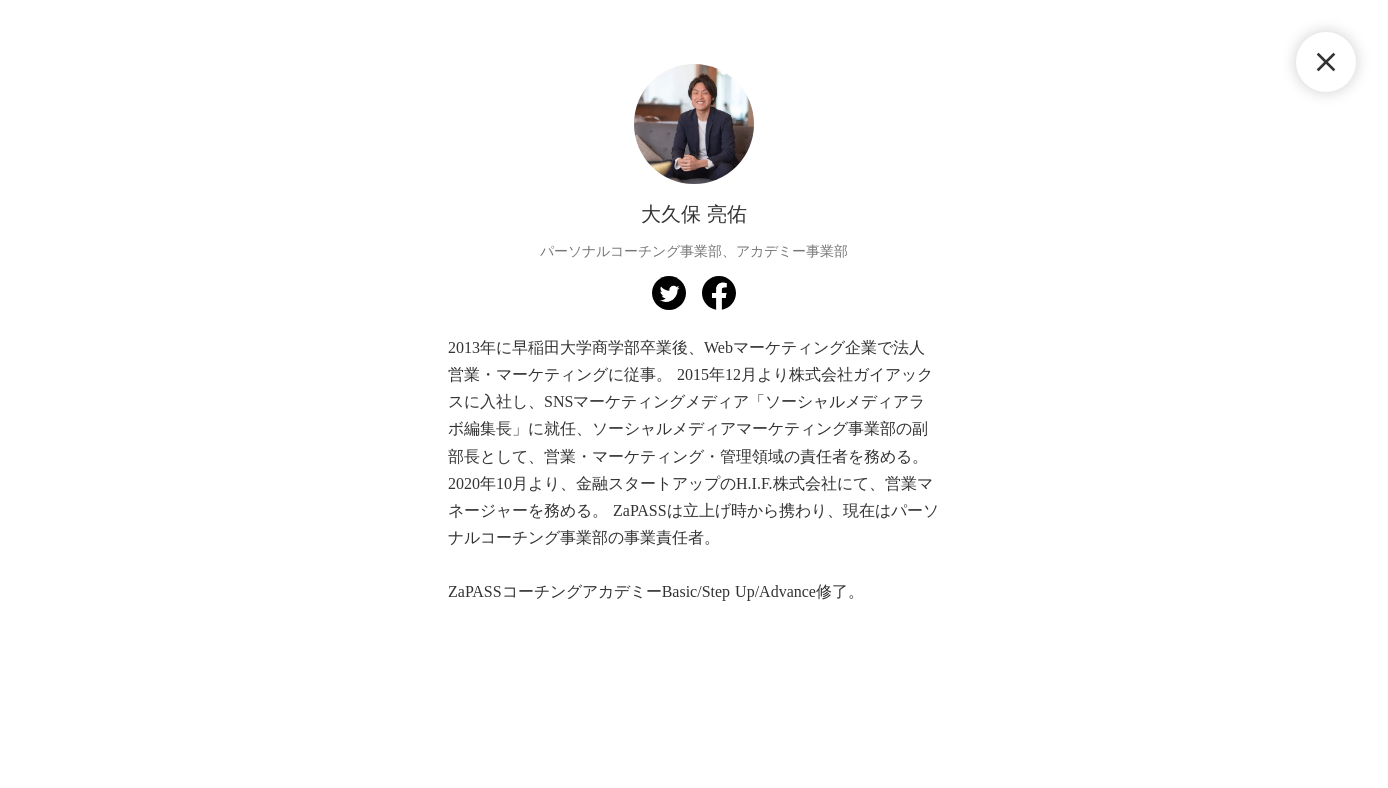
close (1326, 62)
